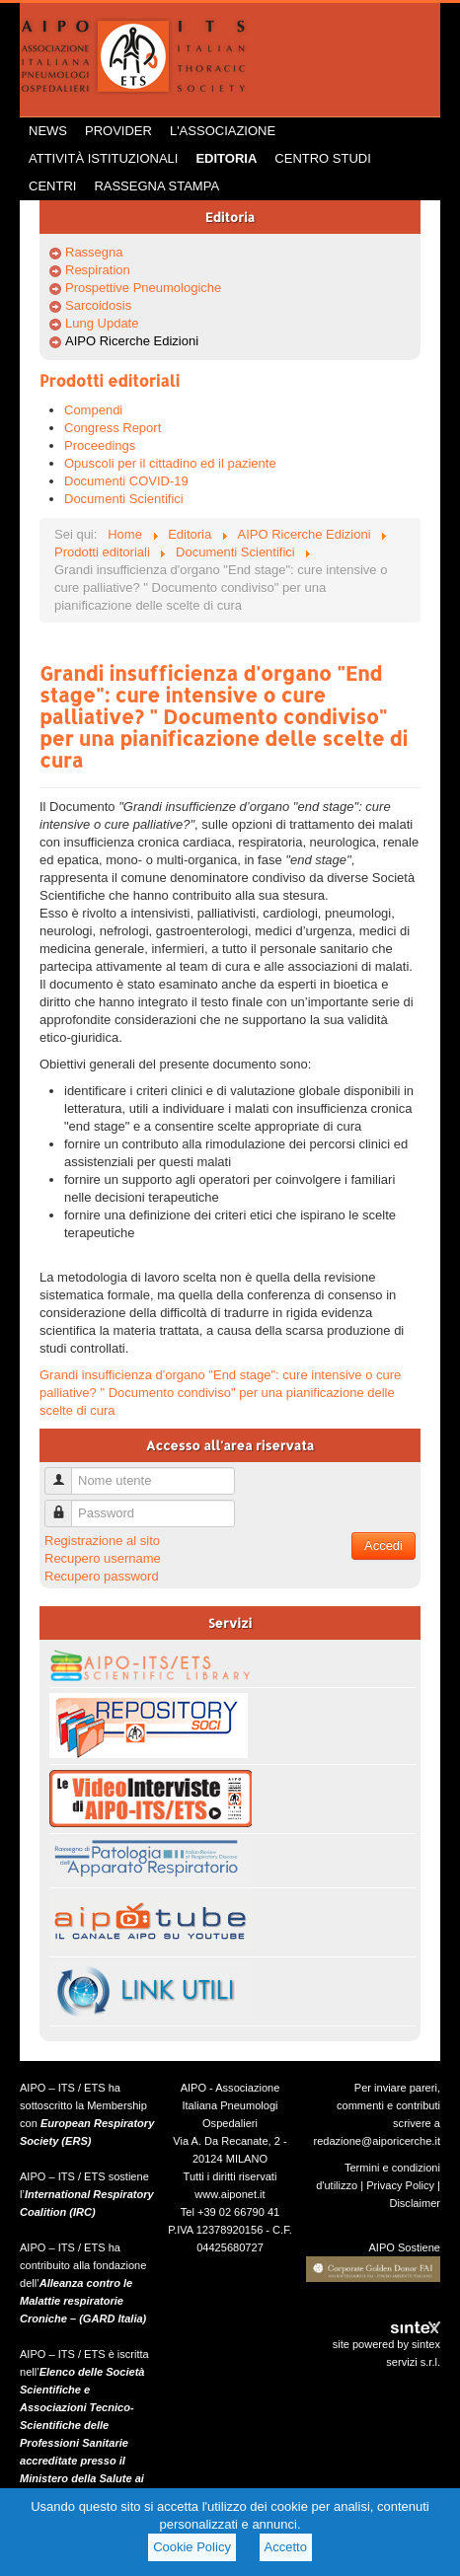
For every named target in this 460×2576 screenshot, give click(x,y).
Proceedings (99, 445)
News (48, 130)
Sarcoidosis (98, 305)
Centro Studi (322, 158)
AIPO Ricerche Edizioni (131, 340)
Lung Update (101, 323)
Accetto (286, 2546)
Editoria (226, 158)
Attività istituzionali (103, 158)
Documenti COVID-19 (126, 481)
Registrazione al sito (102, 1540)
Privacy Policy (400, 2185)
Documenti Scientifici (124, 498)
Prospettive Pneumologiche (143, 287)
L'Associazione (222, 130)
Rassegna (94, 252)
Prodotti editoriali (109, 380)
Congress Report (112, 427)
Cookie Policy (192, 2546)
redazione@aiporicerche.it (376, 2141)
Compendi (93, 410)
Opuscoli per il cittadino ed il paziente (170, 463)
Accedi (383, 1545)
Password (65, 1505)
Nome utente (65, 1472)
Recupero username (102, 1558)
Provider (118, 130)
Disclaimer (414, 2203)
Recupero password (101, 1576)
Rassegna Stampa (156, 186)
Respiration (97, 269)
